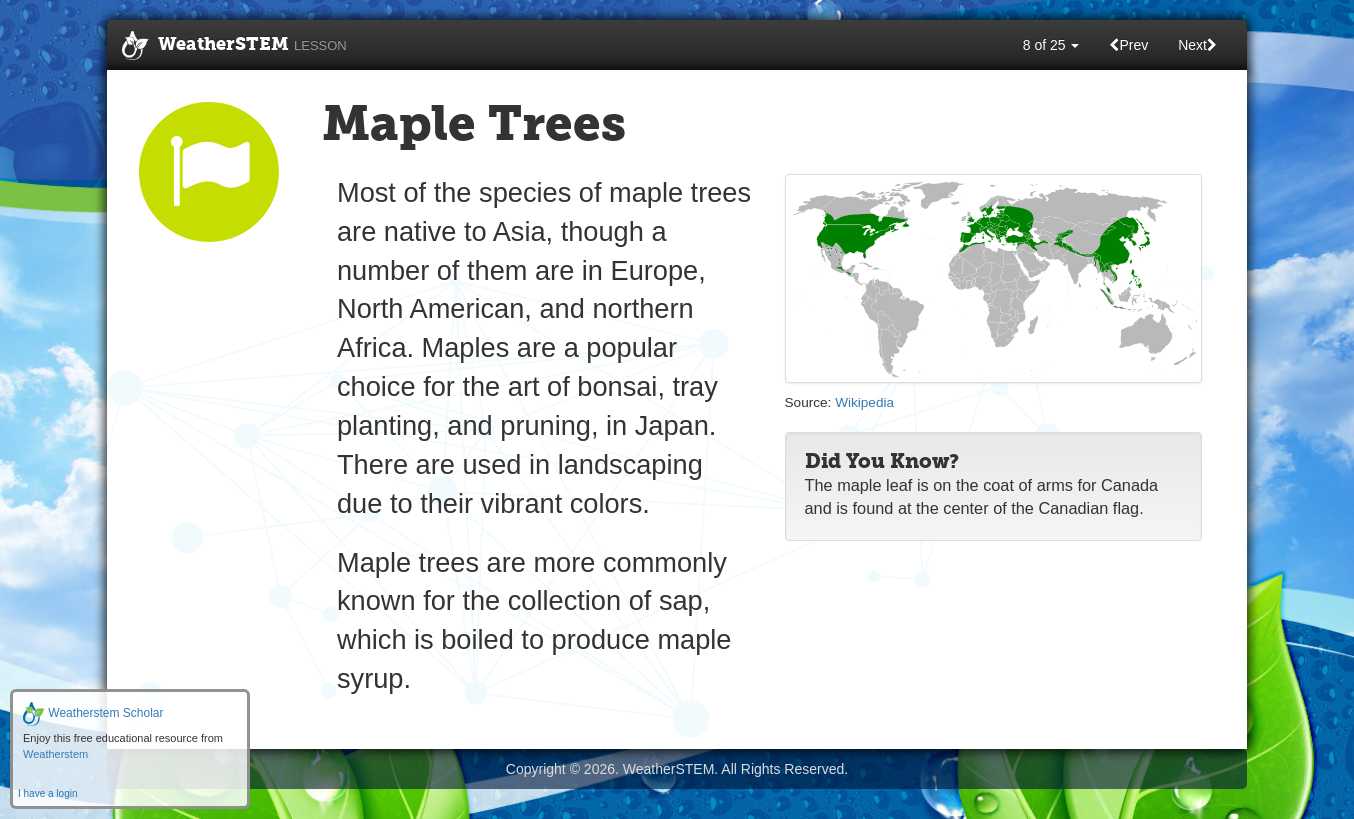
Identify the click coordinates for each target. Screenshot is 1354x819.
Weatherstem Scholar (93, 713)
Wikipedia (864, 402)
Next (1197, 45)
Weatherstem (55, 754)
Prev (1128, 45)
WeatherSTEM (234, 46)
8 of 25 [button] (1051, 45)
